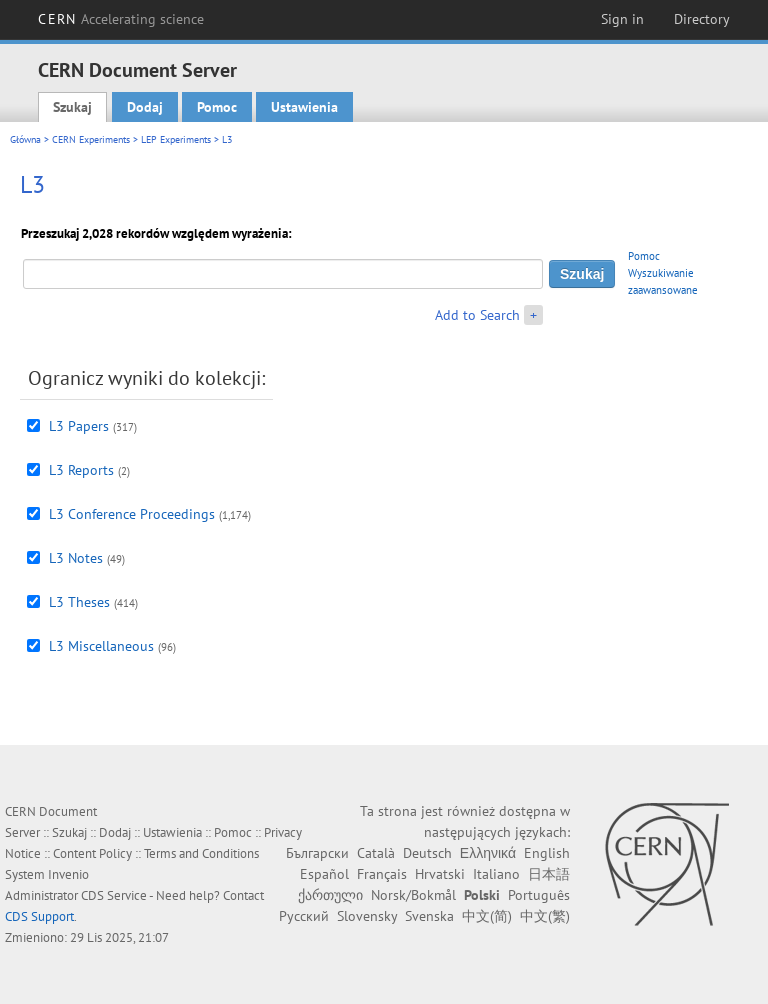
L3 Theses (79, 602)
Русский (304, 916)
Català (376, 853)
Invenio (68, 874)
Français (382, 874)
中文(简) (487, 916)
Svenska (429, 916)
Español (324, 874)
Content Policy (92, 853)
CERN (121, 19)
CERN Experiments (91, 139)
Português (539, 895)
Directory (702, 19)
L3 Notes (76, 558)
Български (317, 853)
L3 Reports (81, 470)
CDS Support (39, 916)
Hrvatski (440, 874)
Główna (25, 139)
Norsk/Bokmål (413, 895)
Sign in (622, 19)
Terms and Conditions (201, 853)
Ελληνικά (488, 853)
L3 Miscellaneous (101, 646)
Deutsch (427, 853)
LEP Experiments (176, 139)
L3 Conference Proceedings (132, 514)
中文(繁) (545, 916)
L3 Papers (79, 426)
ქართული (330, 895)
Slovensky (367, 916)
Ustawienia (304, 107)
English (547, 853)
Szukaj (72, 107)
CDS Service (114, 895)
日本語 (549, 874)
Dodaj (145, 107)
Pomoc (217, 107)
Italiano (496, 874)
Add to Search (477, 315)
